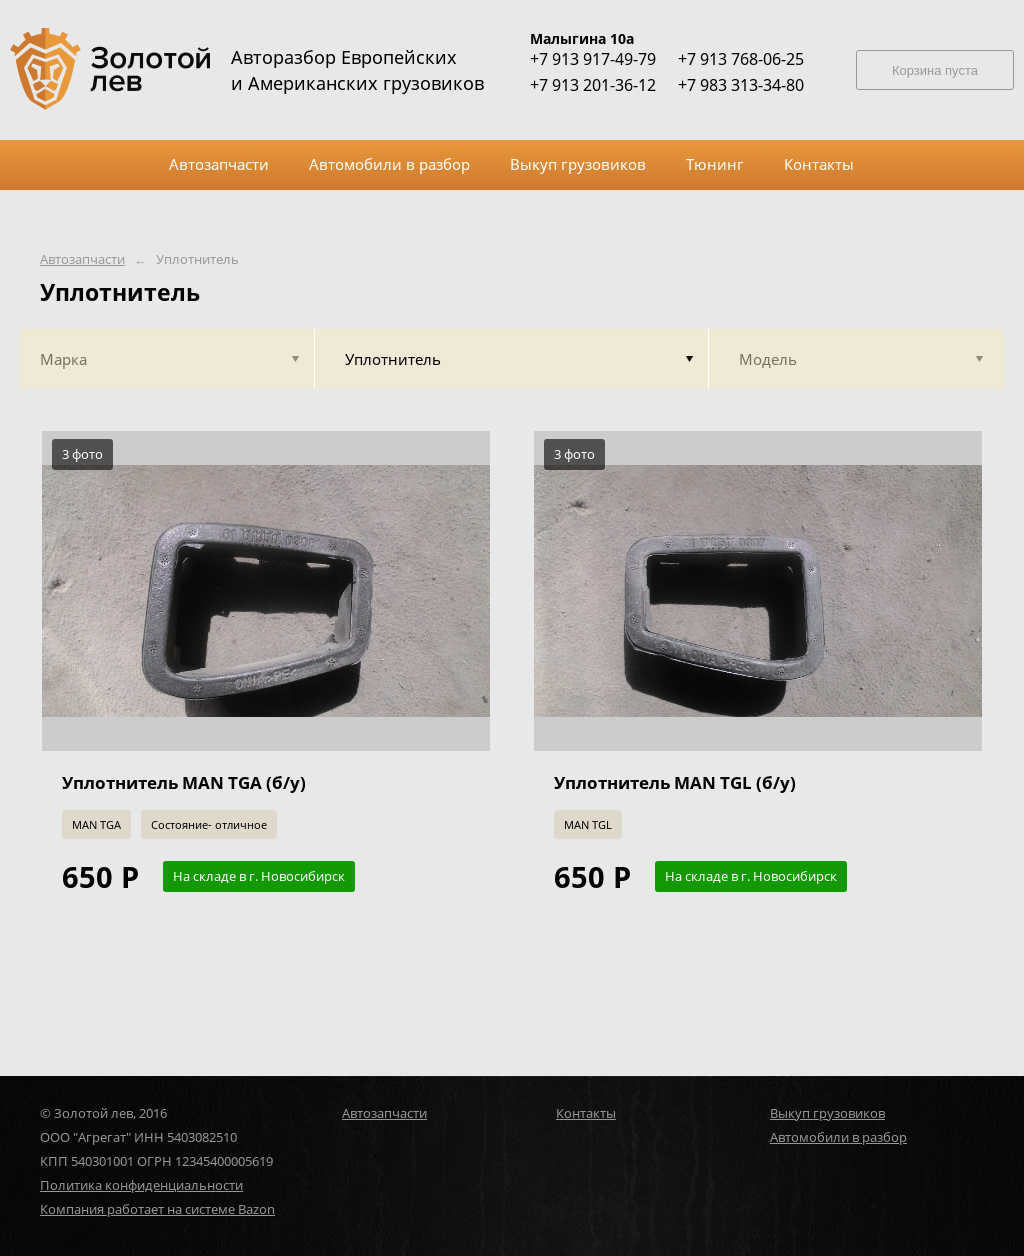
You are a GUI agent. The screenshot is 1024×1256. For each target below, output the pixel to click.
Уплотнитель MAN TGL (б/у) (675, 782)
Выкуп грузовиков (827, 1113)
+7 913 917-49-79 (593, 59)
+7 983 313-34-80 (741, 85)
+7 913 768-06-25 (741, 59)
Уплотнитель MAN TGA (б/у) (184, 782)
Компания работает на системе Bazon (157, 1209)
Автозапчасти (82, 259)
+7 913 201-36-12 (593, 85)
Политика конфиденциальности (141, 1185)
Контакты (586, 1113)
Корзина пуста (935, 70)
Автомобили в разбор (838, 1137)
